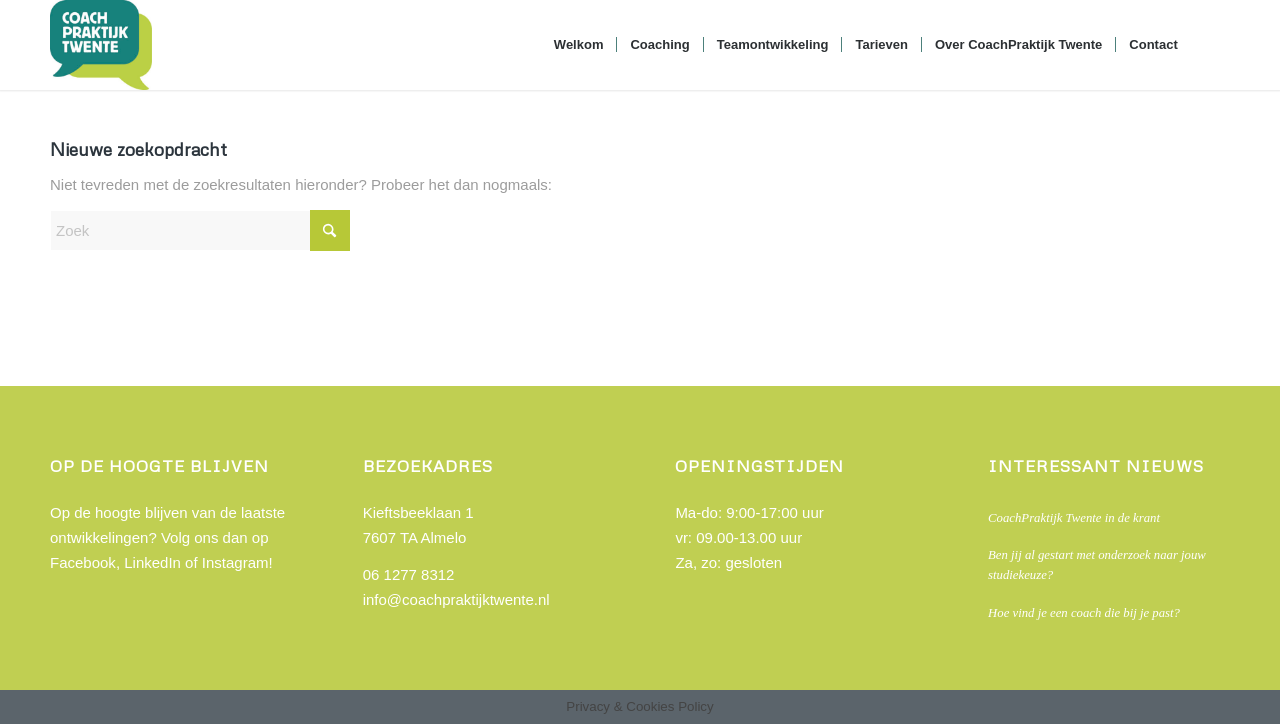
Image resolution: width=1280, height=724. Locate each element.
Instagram (235, 562)
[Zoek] (1210, 45)
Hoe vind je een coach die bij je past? (1084, 613)
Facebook (83, 562)
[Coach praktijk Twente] (101, 45)
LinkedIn (152, 562)
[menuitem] (579, 45)
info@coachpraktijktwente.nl (456, 599)
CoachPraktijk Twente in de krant (1074, 518)
